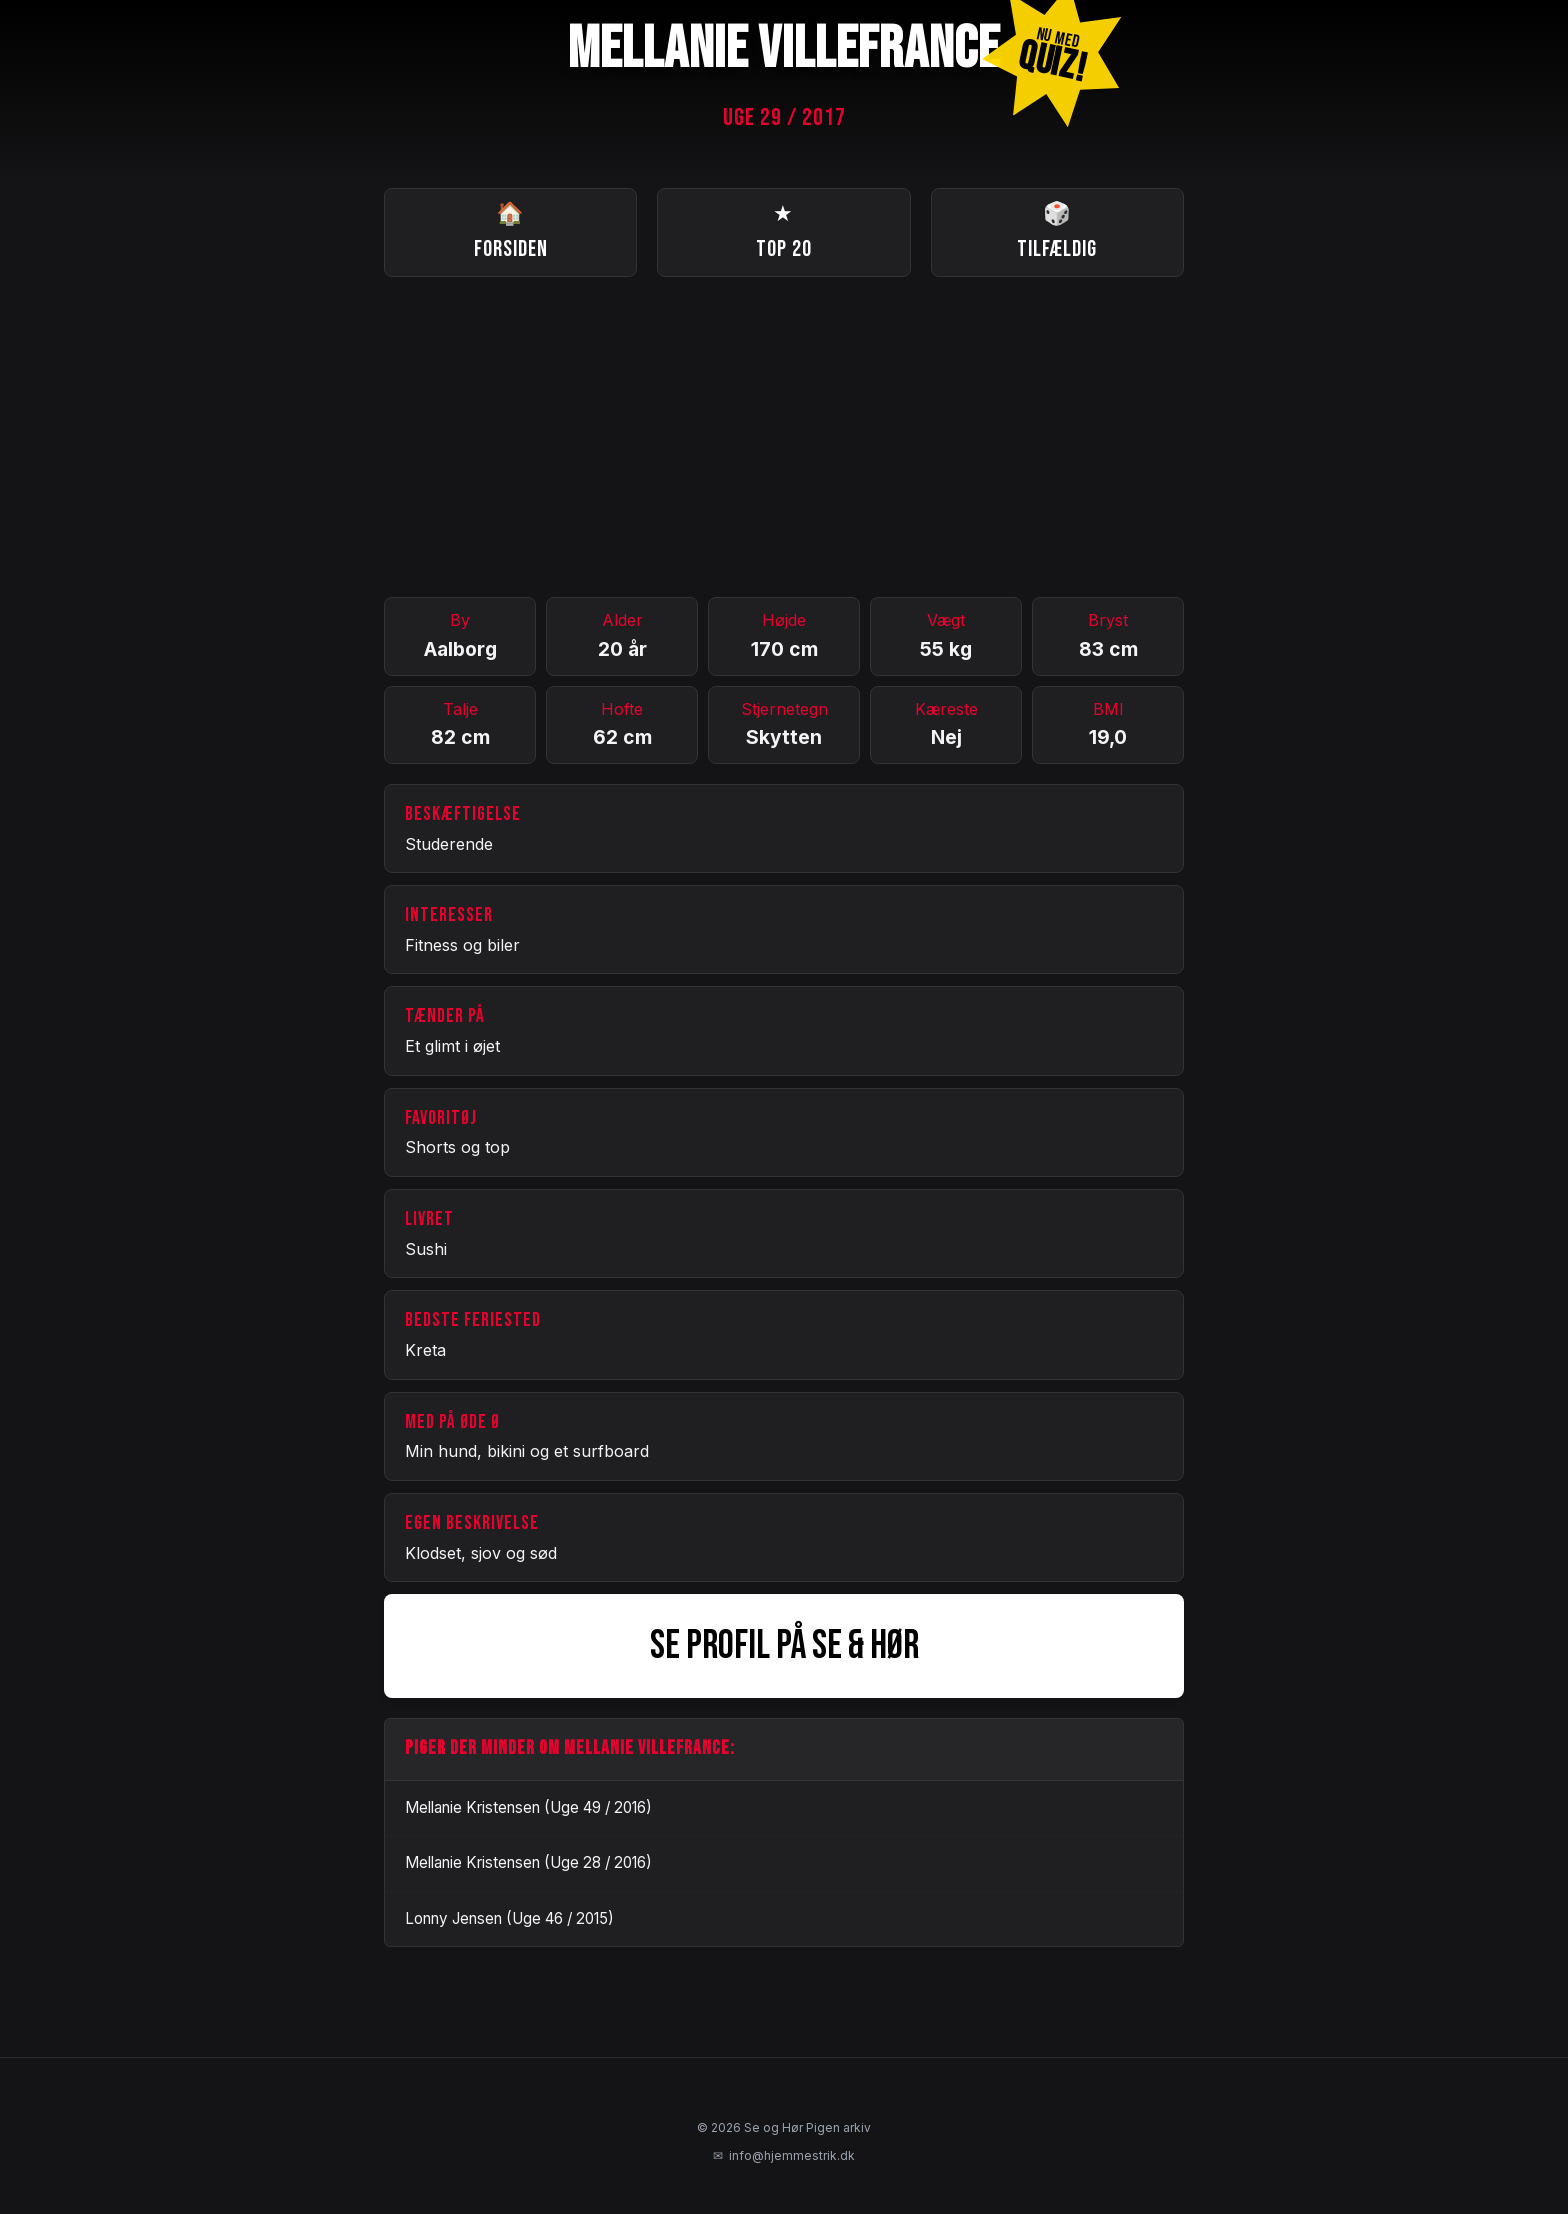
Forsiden (511, 230)
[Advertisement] (784, 437)
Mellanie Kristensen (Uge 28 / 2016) (528, 1862)
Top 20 (784, 230)
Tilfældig (1057, 230)
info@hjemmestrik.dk (784, 2156)
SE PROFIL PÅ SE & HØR (784, 1646)
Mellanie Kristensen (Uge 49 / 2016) (528, 1807)
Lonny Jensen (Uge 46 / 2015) (509, 1918)
